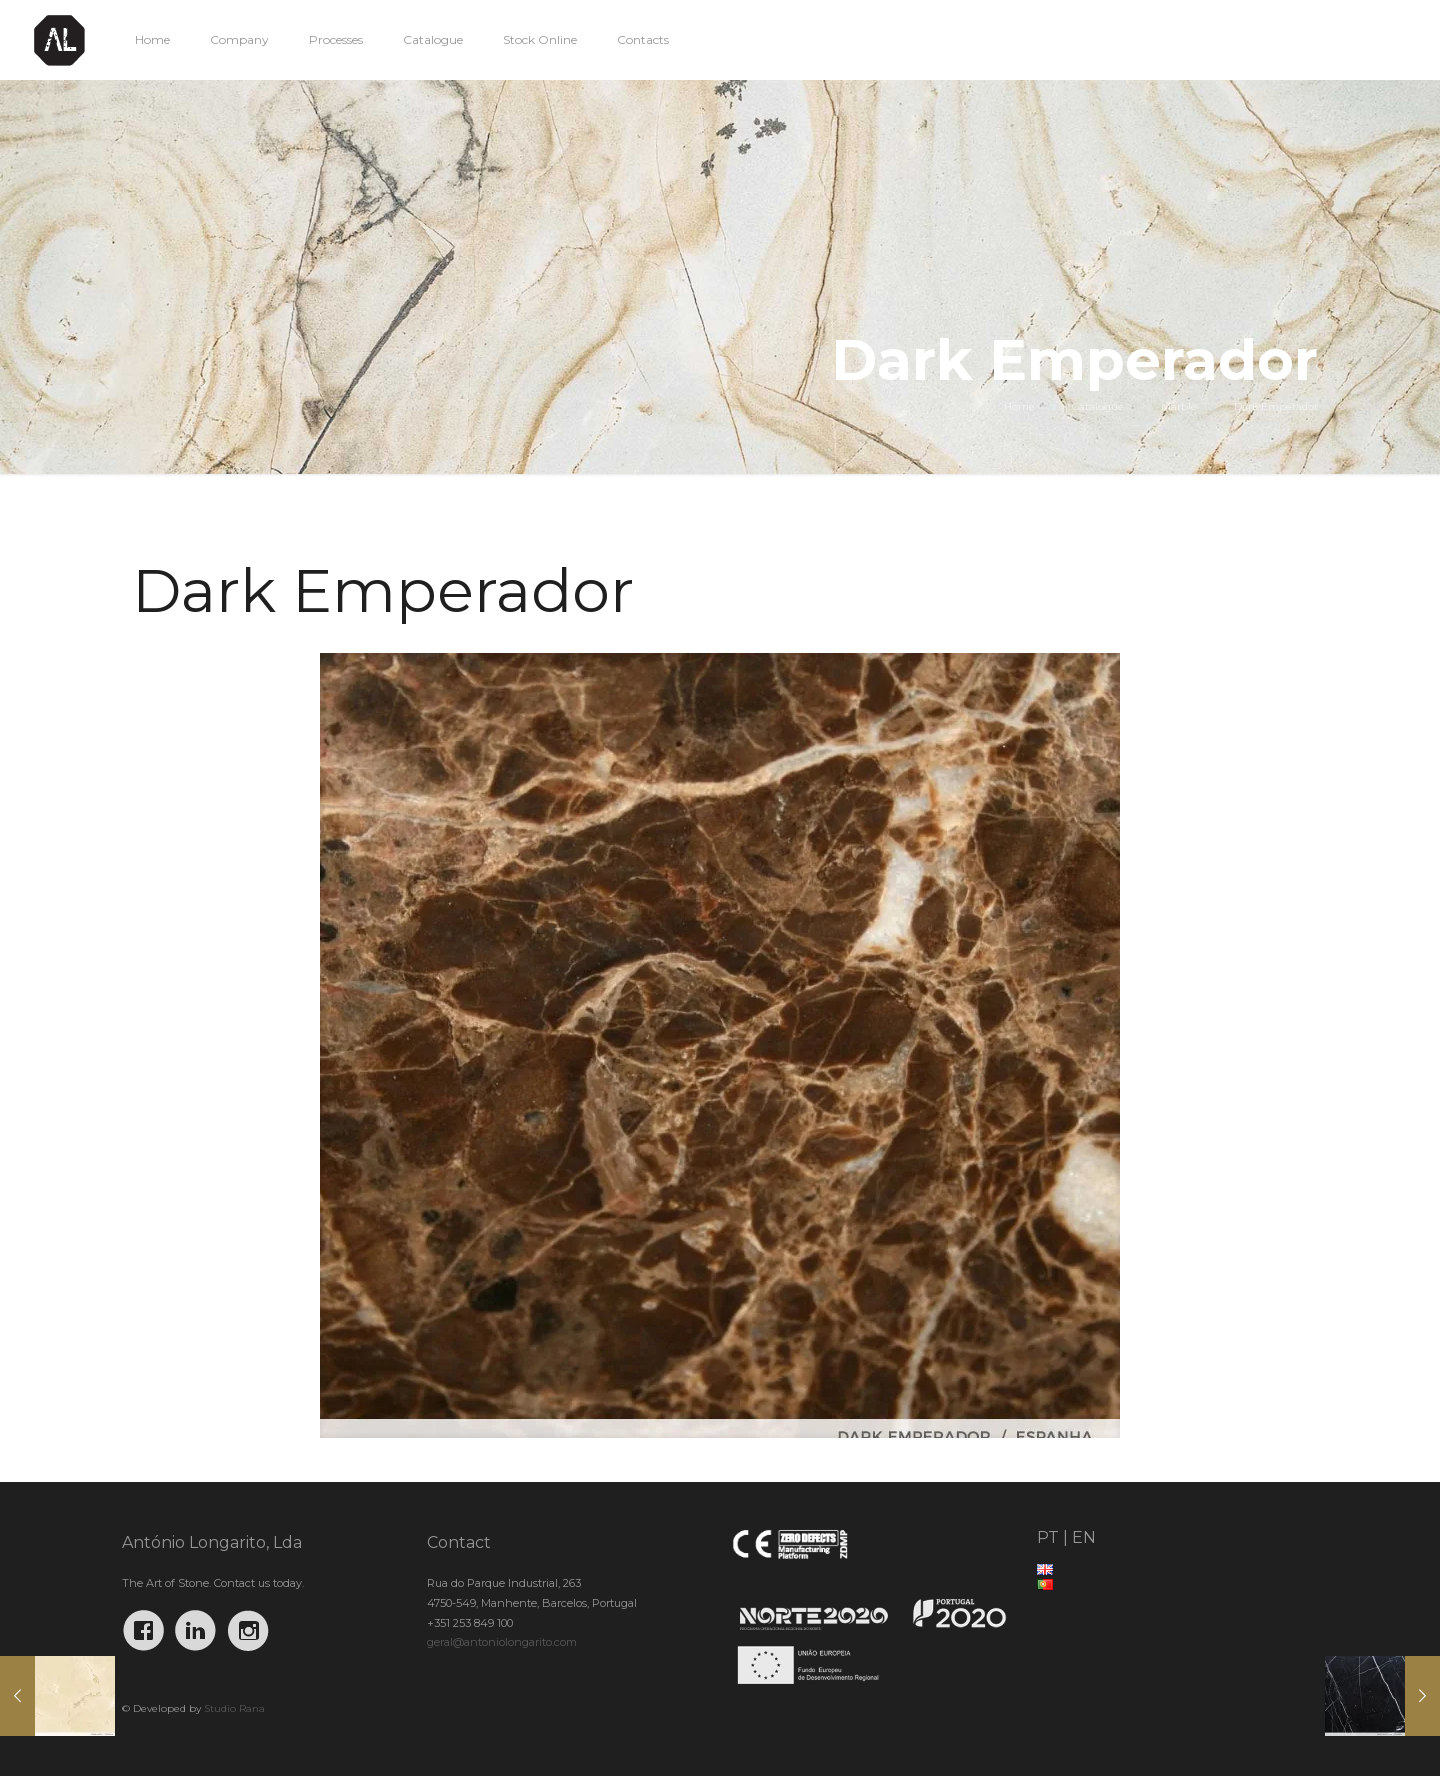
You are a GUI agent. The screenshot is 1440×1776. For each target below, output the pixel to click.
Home (1019, 406)
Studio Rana (234, 1708)
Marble (1179, 406)
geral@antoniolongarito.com (502, 1642)
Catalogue (1098, 406)
